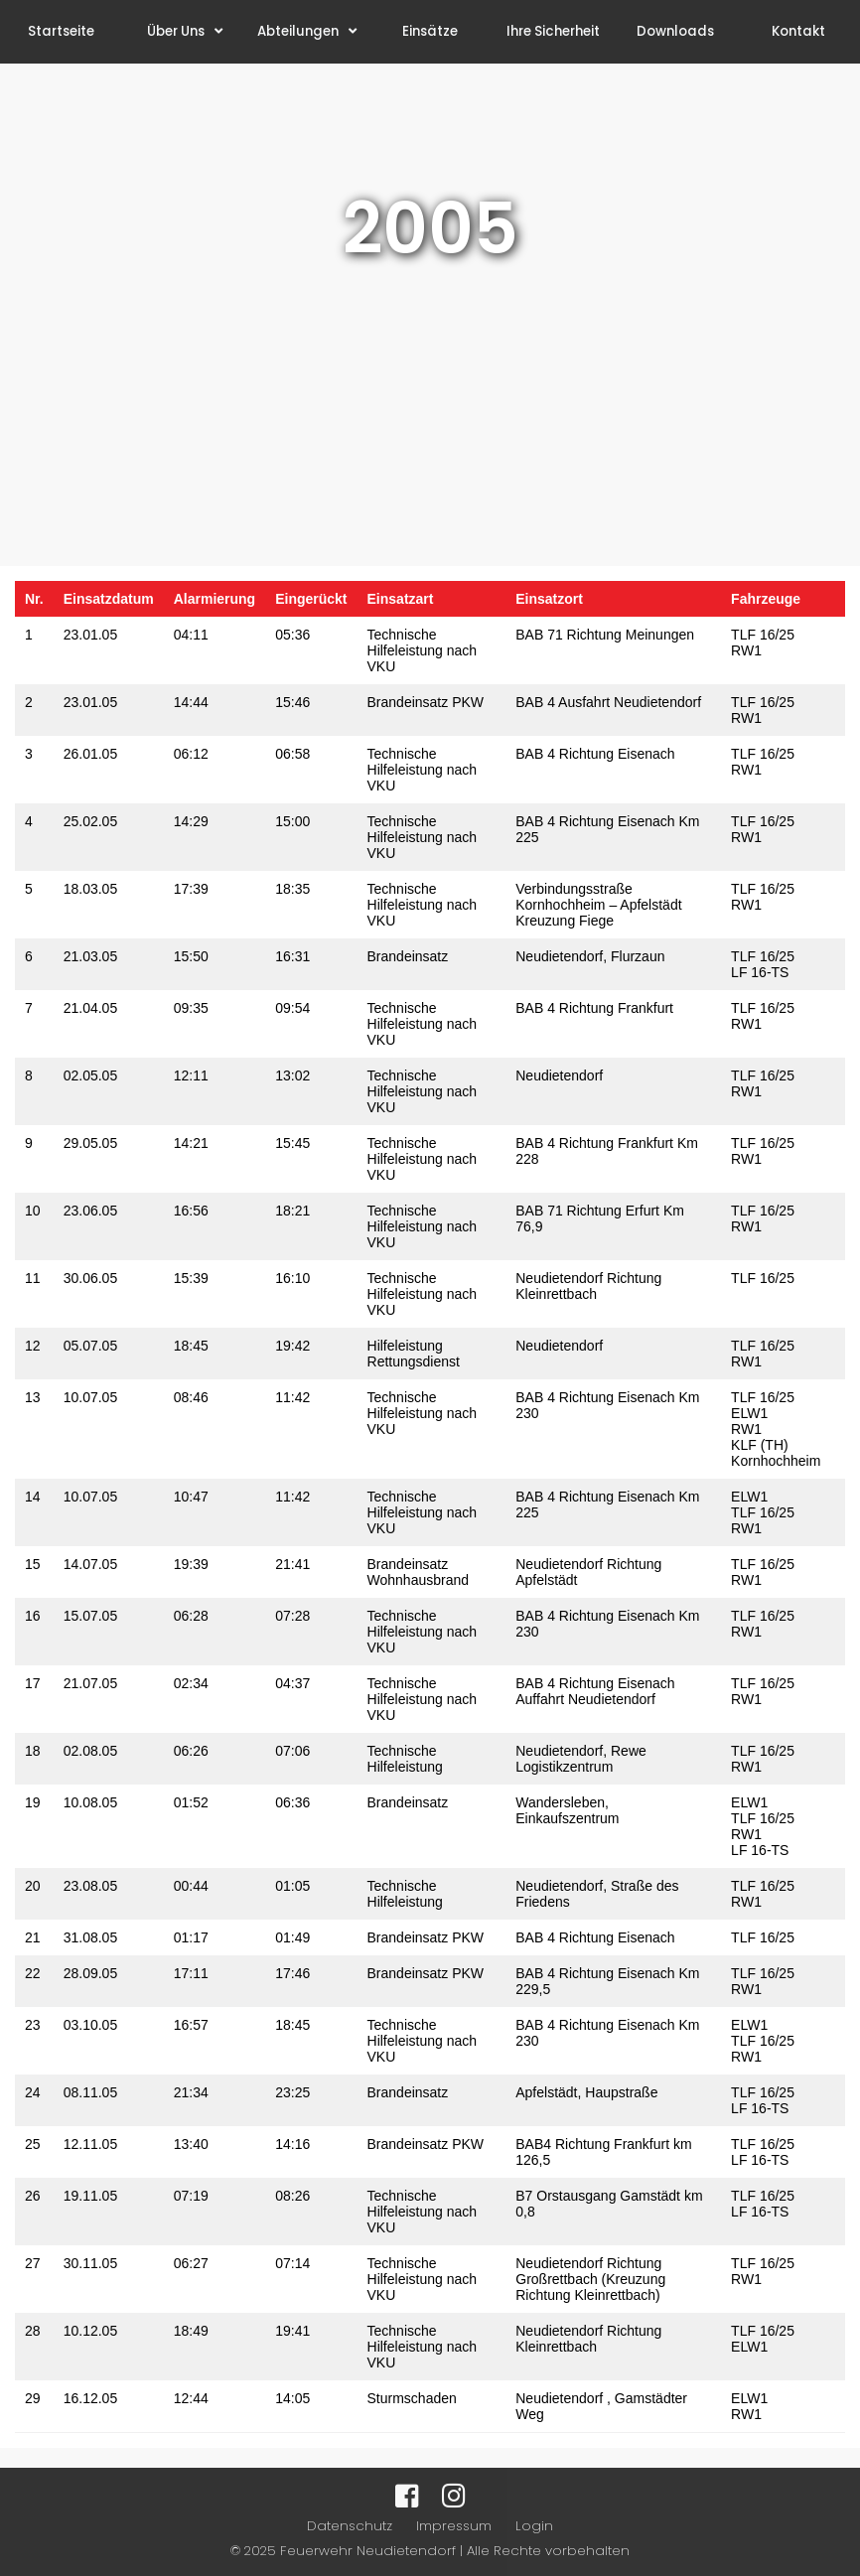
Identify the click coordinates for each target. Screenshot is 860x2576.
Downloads (675, 31)
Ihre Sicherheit (553, 31)
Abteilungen (307, 31)
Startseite (61, 31)
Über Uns (184, 31)
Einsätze (430, 31)
